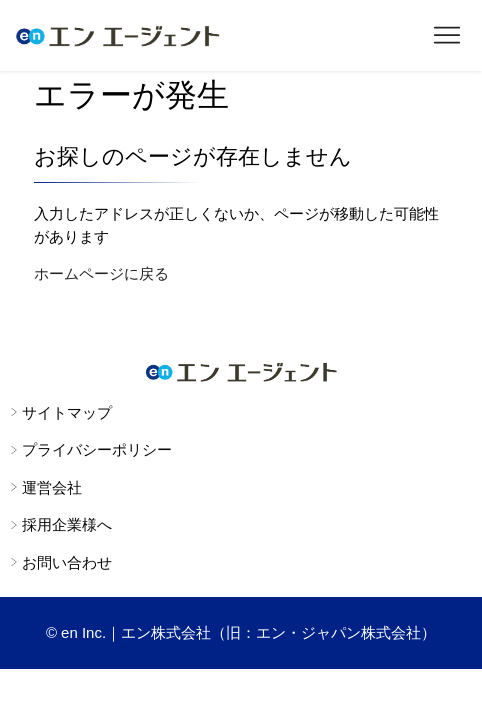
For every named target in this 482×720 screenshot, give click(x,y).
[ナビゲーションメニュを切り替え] (447, 36)
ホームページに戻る (101, 273)
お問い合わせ (67, 562)
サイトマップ (67, 412)
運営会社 (52, 487)
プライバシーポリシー (97, 449)
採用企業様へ (67, 524)
